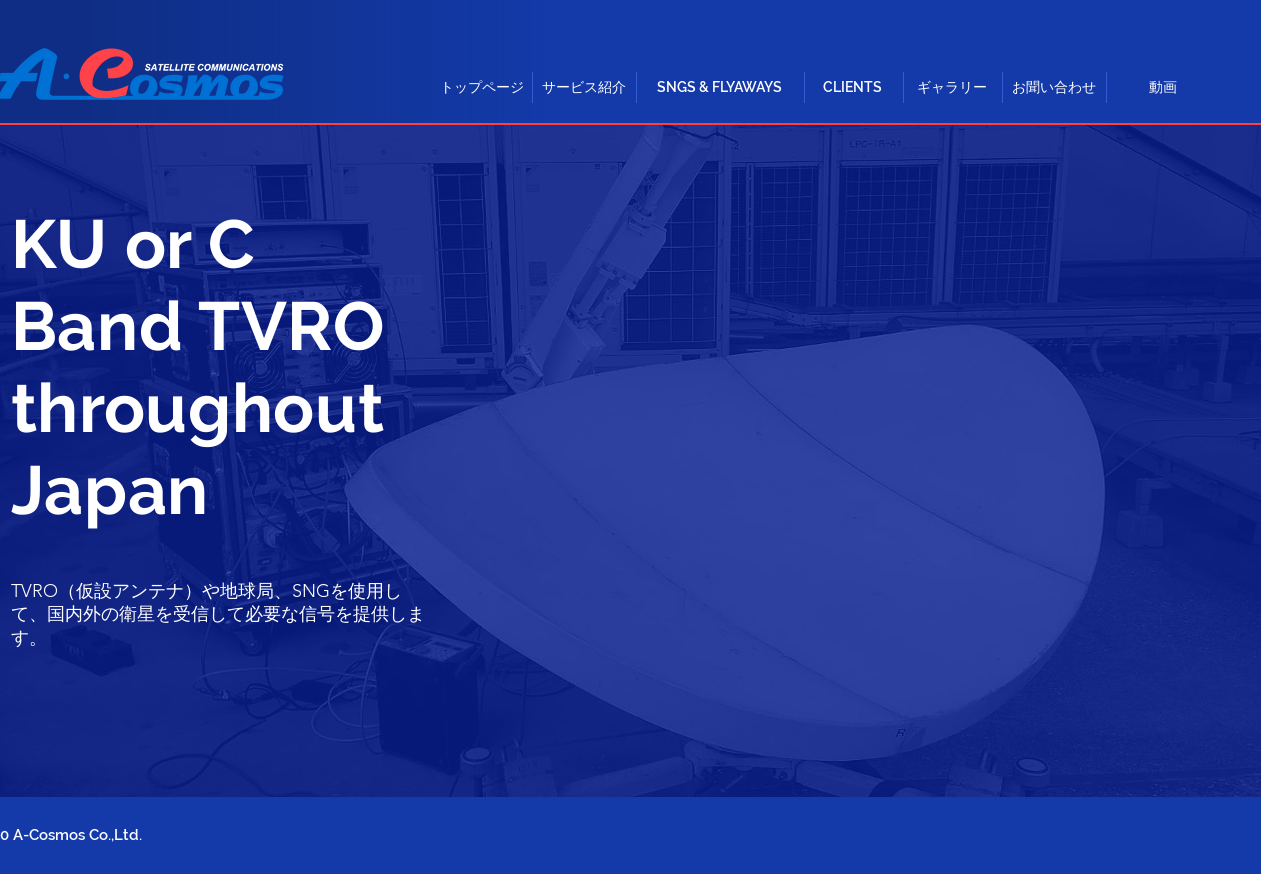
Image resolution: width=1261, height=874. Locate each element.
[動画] (1163, 87)
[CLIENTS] (853, 87)
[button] (584, 87)
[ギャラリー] (952, 87)
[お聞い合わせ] (1054, 87)
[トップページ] (482, 87)
